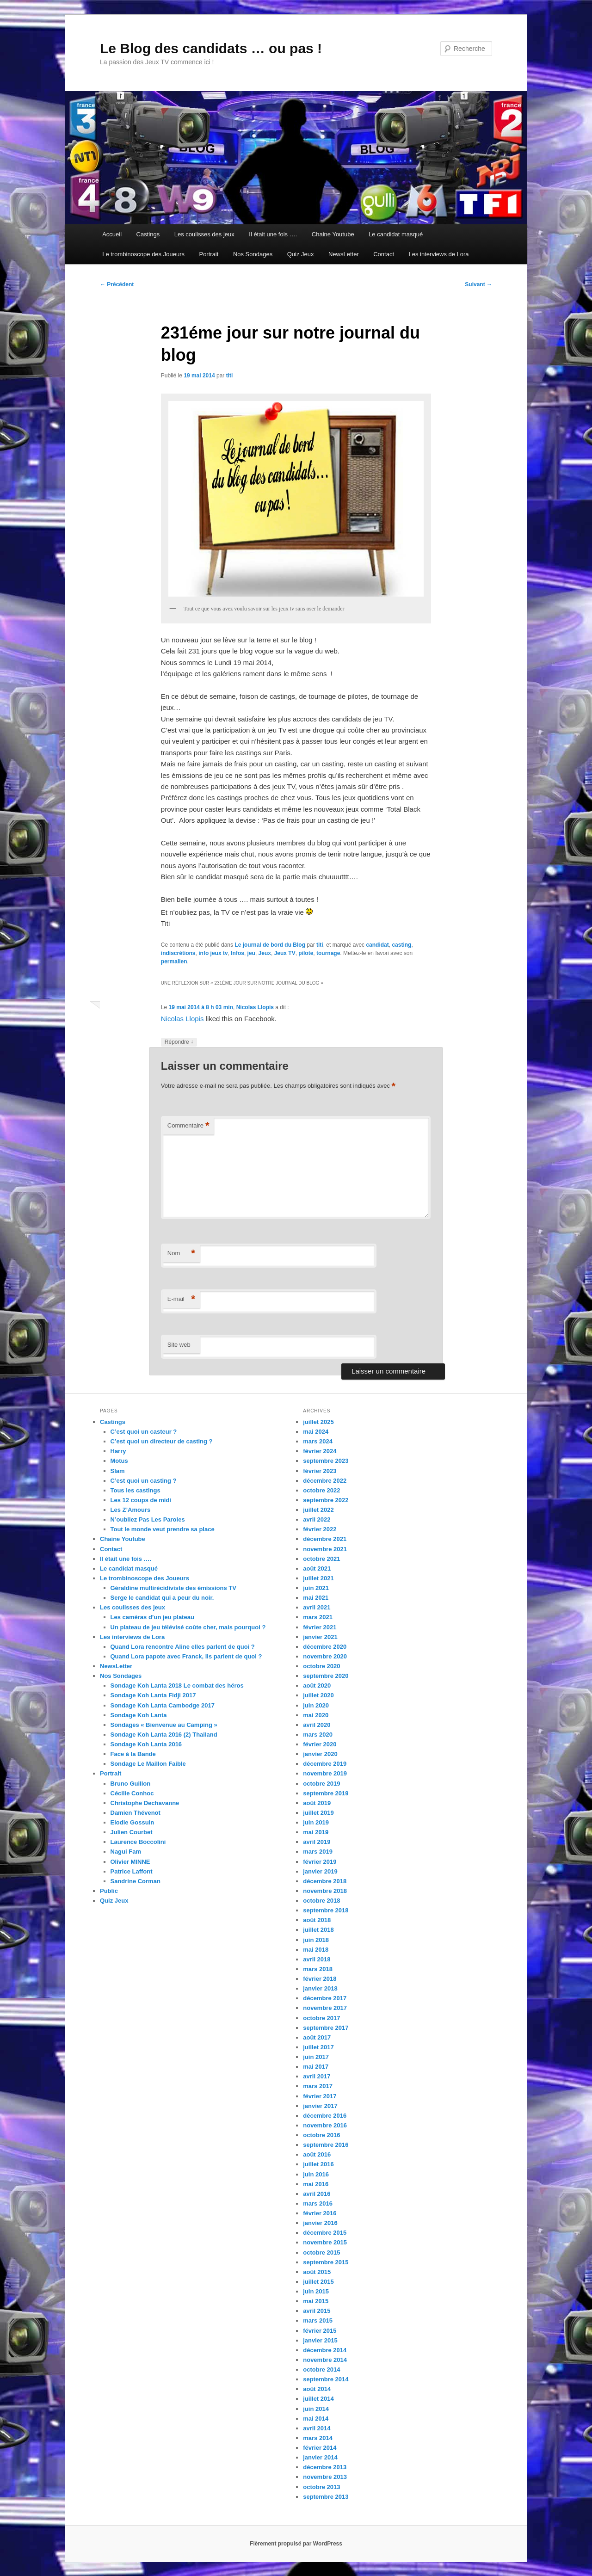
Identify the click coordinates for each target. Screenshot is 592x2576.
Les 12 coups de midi (141, 1500)
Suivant (478, 284)
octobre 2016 (321, 2135)
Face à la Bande (133, 1753)
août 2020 (317, 1685)
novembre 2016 (325, 2125)
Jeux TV (285, 953)
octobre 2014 (321, 2369)
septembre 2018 (325, 1910)
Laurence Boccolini (138, 1841)
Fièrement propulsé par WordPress (296, 2543)
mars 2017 (318, 2086)
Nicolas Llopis (255, 1007)
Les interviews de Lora (439, 254)
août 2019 (317, 1803)
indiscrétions (178, 953)
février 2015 (319, 2330)
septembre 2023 (325, 1460)
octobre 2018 (321, 1900)
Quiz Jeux (300, 254)
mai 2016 (315, 2184)
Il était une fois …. (273, 234)
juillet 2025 (318, 1421)
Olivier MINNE (130, 1861)
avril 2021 (316, 1607)
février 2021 (319, 1627)
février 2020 (319, 1744)
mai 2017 (315, 2066)
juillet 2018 (318, 1929)
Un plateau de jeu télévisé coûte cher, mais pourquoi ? (188, 1627)
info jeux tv (213, 953)
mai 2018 (315, 1949)
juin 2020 (316, 1705)
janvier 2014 (320, 2457)
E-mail (181, 1299)
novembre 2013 (325, 2476)
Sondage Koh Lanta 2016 (146, 1744)
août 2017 (317, 2037)
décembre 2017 (324, 1998)
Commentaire (188, 1126)
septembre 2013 (325, 2496)
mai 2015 (315, 2301)
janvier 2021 (320, 1636)
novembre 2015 (325, 2242)
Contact (383, 254)
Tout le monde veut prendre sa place (163, 1529)
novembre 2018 (325, 1890)
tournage (328, 953)
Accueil (112, 234)
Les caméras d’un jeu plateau (152, 1617)
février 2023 (319, 1470)
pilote (305, 953)
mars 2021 (318, 1617)
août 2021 (317, 1568)
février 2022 (319, 1529)
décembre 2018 (324, 1881)
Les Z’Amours (131, 1509)
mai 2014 (315, 2418)
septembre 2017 (325, 2027)
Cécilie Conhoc (132, 1793)
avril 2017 (316, 2076)
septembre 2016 (325, 2144)
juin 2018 (316, 1939)
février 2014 (319, 2447)
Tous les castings (135, 1490)
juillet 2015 (318, 2281)
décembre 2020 (324, 1646)
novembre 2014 (325, 2359)
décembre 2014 (324, 2350)
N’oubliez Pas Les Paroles (148, 1519)
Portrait (208, 254)
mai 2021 (315, 1597)
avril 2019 (316, 1841)
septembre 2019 (325, 1793)
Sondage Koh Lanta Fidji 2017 (153, 1695)
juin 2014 (316, 2408)
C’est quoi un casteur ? (144, 1431)
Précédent (117, 284)
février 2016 (319, 2213)
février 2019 (319, 1861)
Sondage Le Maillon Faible (148, 1763)
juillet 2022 (318, 1509)
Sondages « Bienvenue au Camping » (164, 1724)
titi (229, 375)
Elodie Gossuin (132, 1822)
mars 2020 (318, 1734)
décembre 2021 (324, 1538)
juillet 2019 (318, 1812)
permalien (174, 961)
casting (401, 945)
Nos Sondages (252, 254)
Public (109, 1890)
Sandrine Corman (135, 1881)
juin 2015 (316, 2291)
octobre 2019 (321, 1783)
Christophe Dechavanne (145, 1803)
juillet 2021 (318, 1578)
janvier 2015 (320, 2340)
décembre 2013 (324, 2467)
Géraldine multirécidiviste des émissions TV (173, 1587)
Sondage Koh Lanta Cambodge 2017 (163, 1705)
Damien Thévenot (135, 1812)
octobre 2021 (321, 1558)
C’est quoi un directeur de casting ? (162, 1441)
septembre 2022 (325, 1500)
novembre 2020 (325, 1656)
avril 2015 (316, 2310)
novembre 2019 (325, 1773)
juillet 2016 (318, 2164)
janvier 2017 (320, 2105)
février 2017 (319, 2096)
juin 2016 (316, 2174)
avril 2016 (316, 2193)
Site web (179, 1344)
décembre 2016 (324, 2115)
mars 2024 (318, 1441)
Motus (119, 1460)
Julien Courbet (132, 1832)
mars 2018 (318, 1969)
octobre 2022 (321, 1490)
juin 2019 (316, 1822)
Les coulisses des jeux (204, 234)
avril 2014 (316, 2428)
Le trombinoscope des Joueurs (143, 254)
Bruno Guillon (131, 1783)
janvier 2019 (320, 1871)
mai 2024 (315, 1431)
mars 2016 (318, 2203)
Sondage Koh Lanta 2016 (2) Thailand (164, 1734)
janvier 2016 (320, 2222)
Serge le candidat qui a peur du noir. (162, 1597)
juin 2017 (316, 2056)
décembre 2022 (324, 1480)
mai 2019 (315, 1832)
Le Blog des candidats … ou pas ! (211, 48)
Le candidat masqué (396, 234)
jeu (251, 953)
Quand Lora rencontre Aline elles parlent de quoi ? (183, 1646)
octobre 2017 (321, 2018)
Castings (148, 234)
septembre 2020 (325, 1675)
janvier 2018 (320, 1988)
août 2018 (317, 1920)
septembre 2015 (325, 2262)
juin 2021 (316, 1587)
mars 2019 (318, 1851)
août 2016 (317, 2154)
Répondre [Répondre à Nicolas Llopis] (179, 1042)
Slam (118, 1470)
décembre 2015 (324, 2232)
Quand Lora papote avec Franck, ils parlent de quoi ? (186, 1656)
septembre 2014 (325, 2379)
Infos (237, 953)
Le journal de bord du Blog (269, 945)
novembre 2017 (325, 2007)
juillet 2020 (318, 1695)
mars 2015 (318, 2320)
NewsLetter (343, 254)
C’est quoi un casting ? (144, 1480)
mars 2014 (318, 2437)
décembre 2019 (324, 1763)
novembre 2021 (325, 1549)
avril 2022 (316, 1519)
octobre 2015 (321, 2252)
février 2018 (319, 1978)
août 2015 (317, 2271)
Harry (118, 1451)
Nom (181, 1253)
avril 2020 (316, 1724)
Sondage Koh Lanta (139, 1715)
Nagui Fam (126, 1851)
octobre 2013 (321, 2487)
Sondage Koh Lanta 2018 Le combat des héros (177, 1685)
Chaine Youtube (333, 234)
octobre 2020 (321, 1666)
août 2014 (317, 2388)
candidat (377, 945)
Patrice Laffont (132, 1871)
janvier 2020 (320, 1753)
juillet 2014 (318, 2398)
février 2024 (319, 1451)
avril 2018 (316, 1959)
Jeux (265, 953)
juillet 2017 (318, 2047)
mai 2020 (315, 1715)
